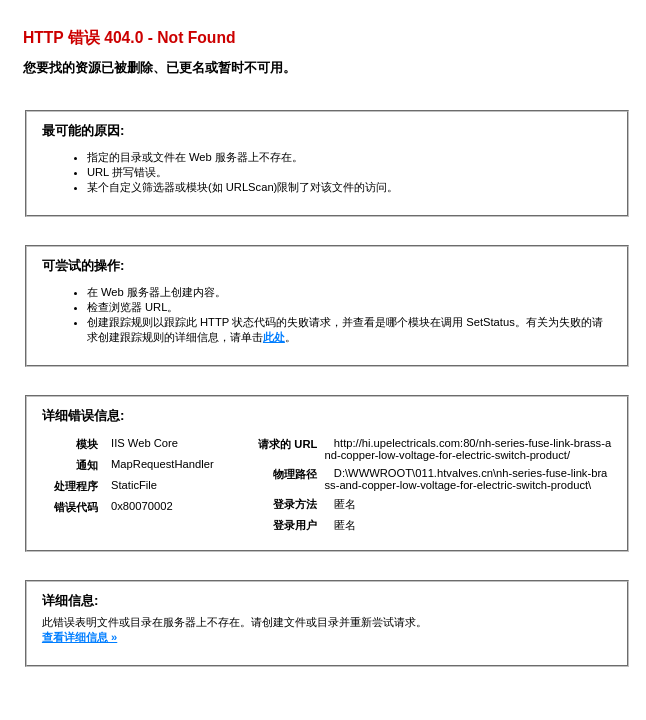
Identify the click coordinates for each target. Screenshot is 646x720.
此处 (274, 337)
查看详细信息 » (79, 637)
